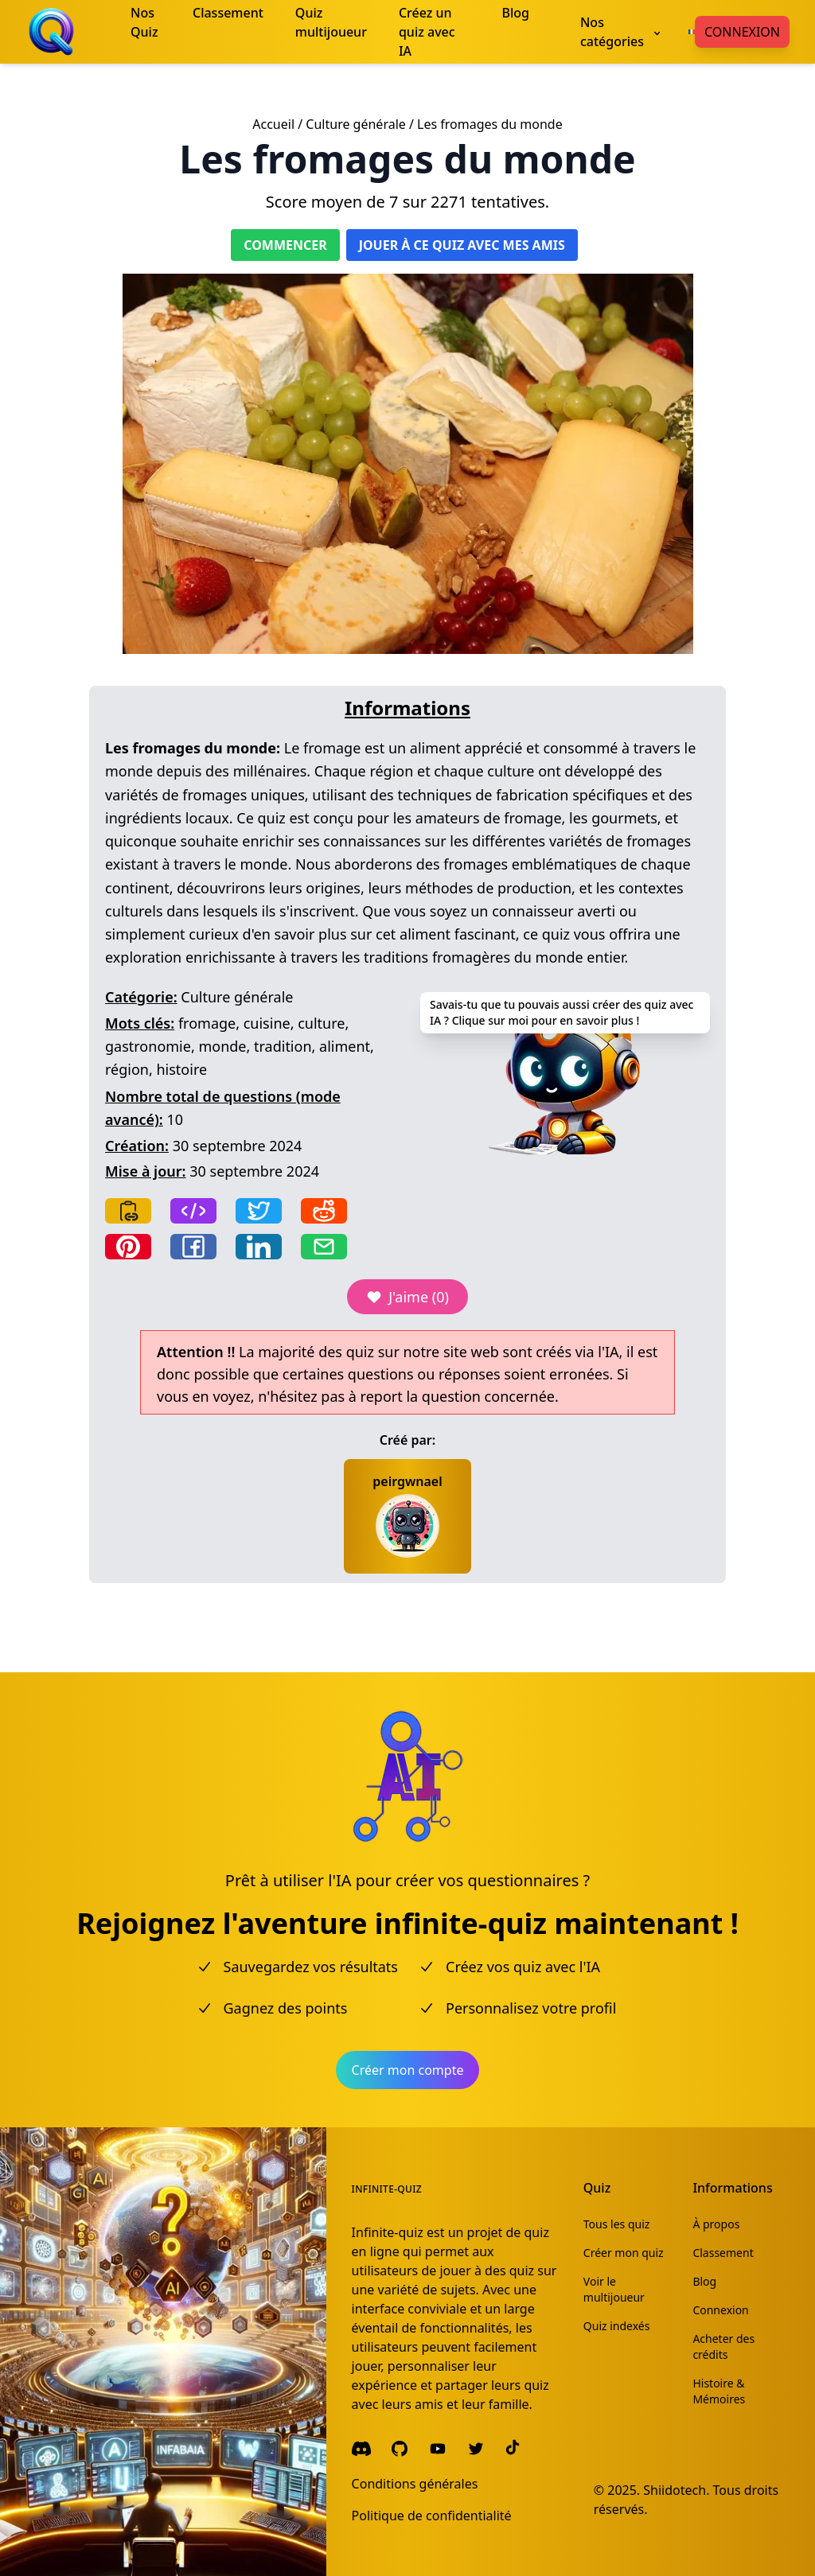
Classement (722, 2252)
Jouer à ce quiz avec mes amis (462, 245)
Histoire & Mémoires (718, 2391)
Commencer (285, 245)
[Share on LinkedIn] (259, 1246)
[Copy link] (128, 1211)
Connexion (742, 32)
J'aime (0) (407, 1296)
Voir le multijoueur (614, 2289)
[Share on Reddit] (324, 1211)
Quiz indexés (616, 2325)
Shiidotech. (676, 2490)
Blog (704, 2281)
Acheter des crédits (723, 2346)
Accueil (273, 124)
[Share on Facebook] (193, 1246)
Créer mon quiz (623, 2252)
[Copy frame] (193, 1211)
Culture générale (355, 124)
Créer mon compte (408, 2070)
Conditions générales (415, 2483)
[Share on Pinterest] (128, 1246)
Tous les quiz (616, 2224)
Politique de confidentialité (432, 2515)
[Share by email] (324, 1246)
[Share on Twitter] (259, 1211)
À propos (715, 2224)
